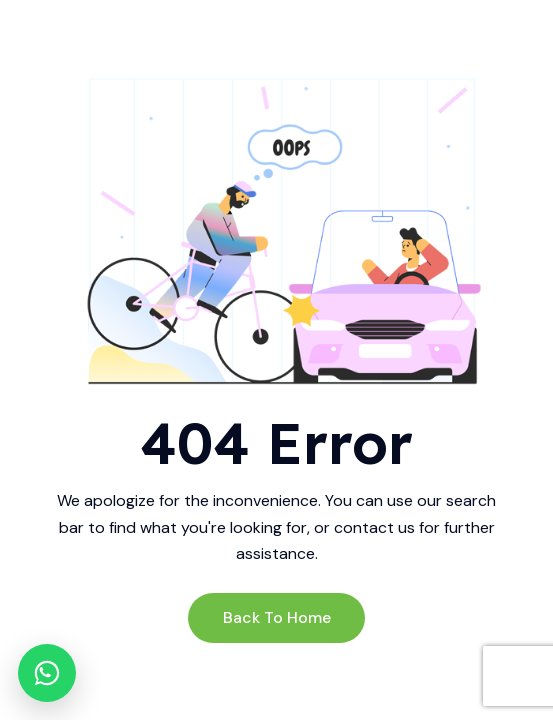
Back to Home (277, 617)
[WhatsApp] (47, 673)
